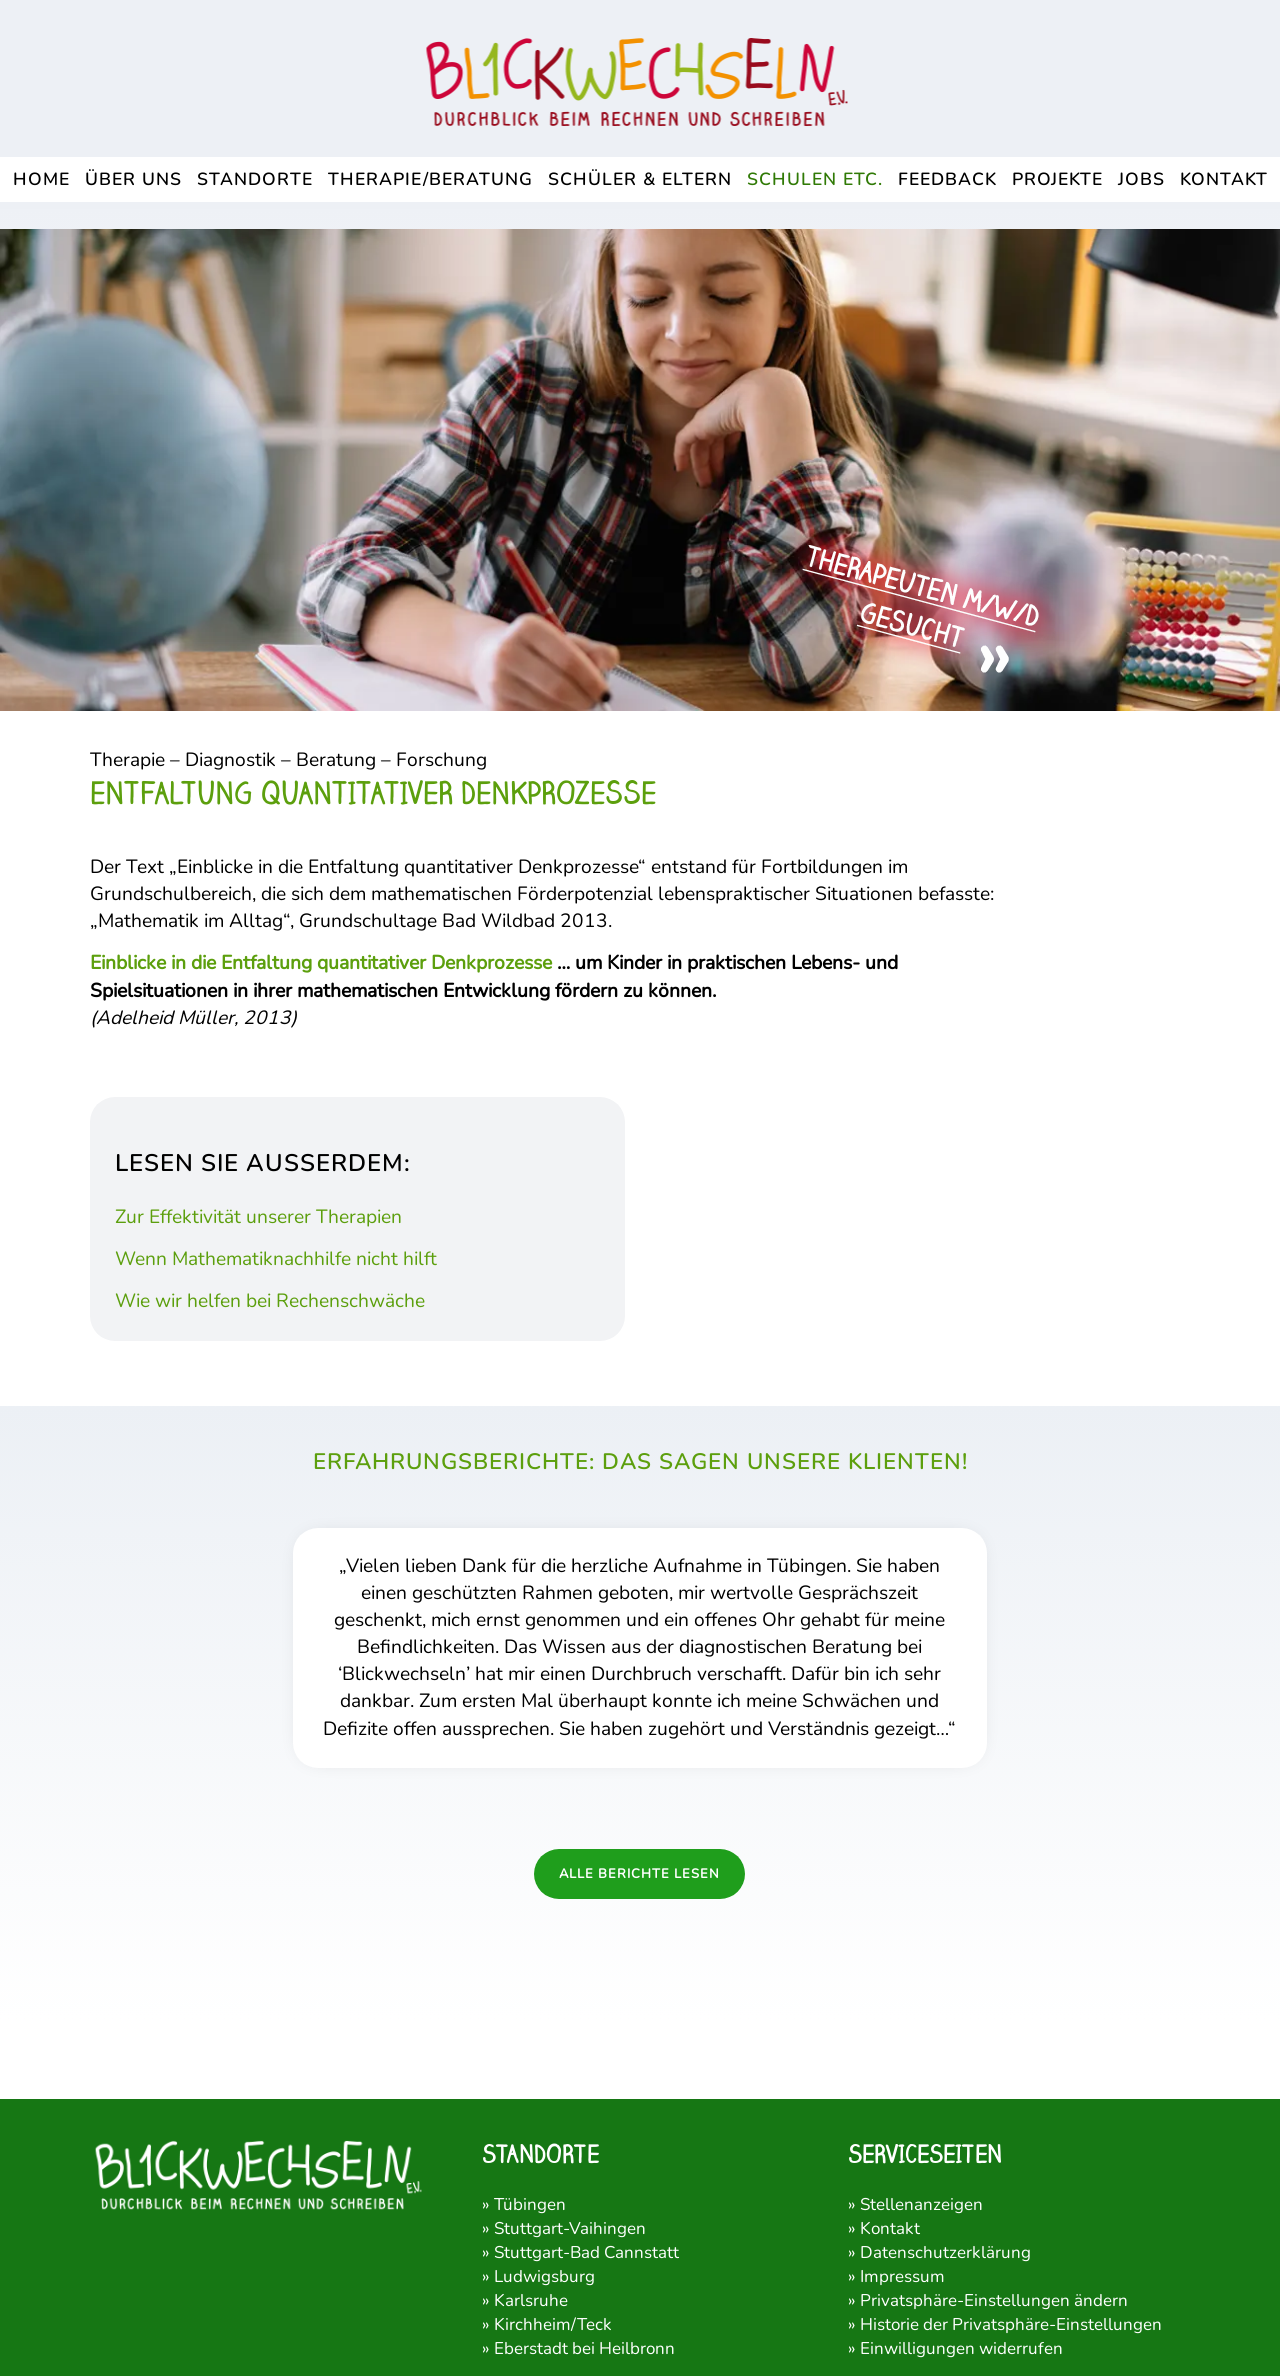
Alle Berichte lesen (639, 1874)
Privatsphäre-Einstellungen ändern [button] (994, 2300)
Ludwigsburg (544, 2276)
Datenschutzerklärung (945, 2252)
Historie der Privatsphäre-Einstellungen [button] (1011, 2324)
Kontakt (890, 2228)
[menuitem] (41, 179)
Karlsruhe (531, 2300)
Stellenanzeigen (921, 2204)
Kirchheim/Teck (553, 2324)
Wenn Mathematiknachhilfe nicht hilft (276, 1259)
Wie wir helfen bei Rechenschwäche (270, 1301)
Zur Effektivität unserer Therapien (258, 1217)
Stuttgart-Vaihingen (570, 2228)
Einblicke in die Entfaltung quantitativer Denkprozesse (321, 963)
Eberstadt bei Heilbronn (584, 2348)
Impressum (902, 2276)
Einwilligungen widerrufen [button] (961, 2348)
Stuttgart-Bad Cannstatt (586, 2252)
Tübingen (530, 2204)
